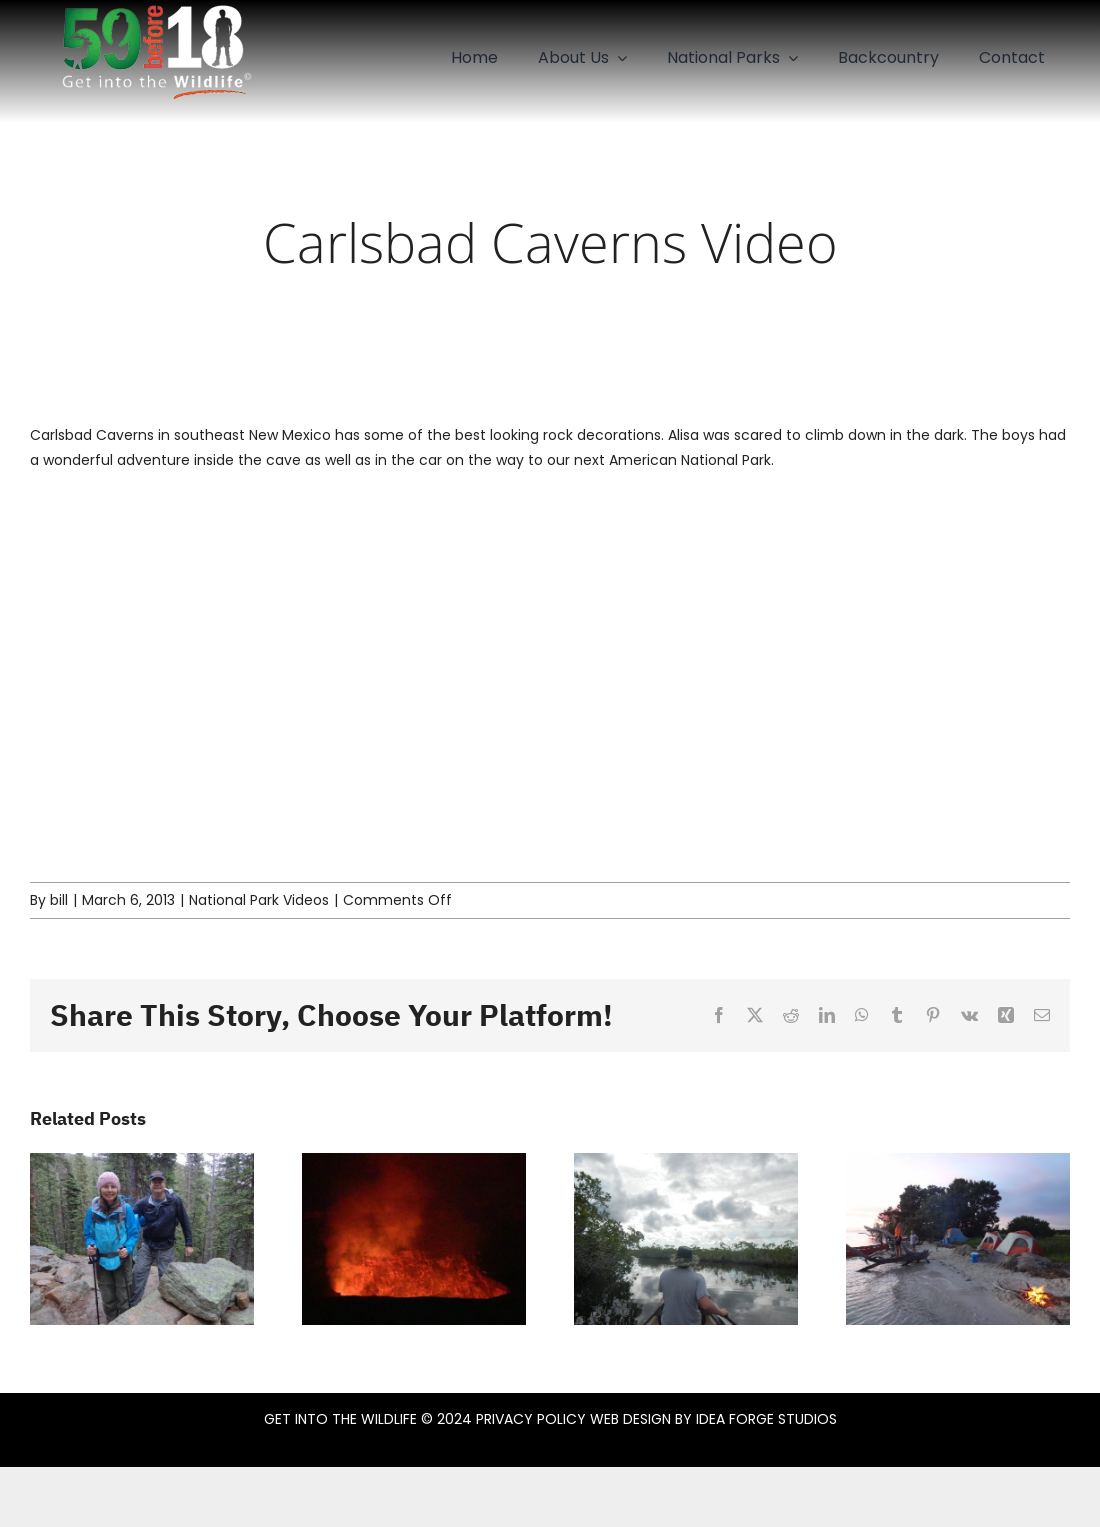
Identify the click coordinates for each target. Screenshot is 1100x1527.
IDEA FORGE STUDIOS (766, 1419)
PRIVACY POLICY (531, 1419)
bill (59, 900)
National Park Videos (259, 900)
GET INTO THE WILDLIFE (340, 1419)
